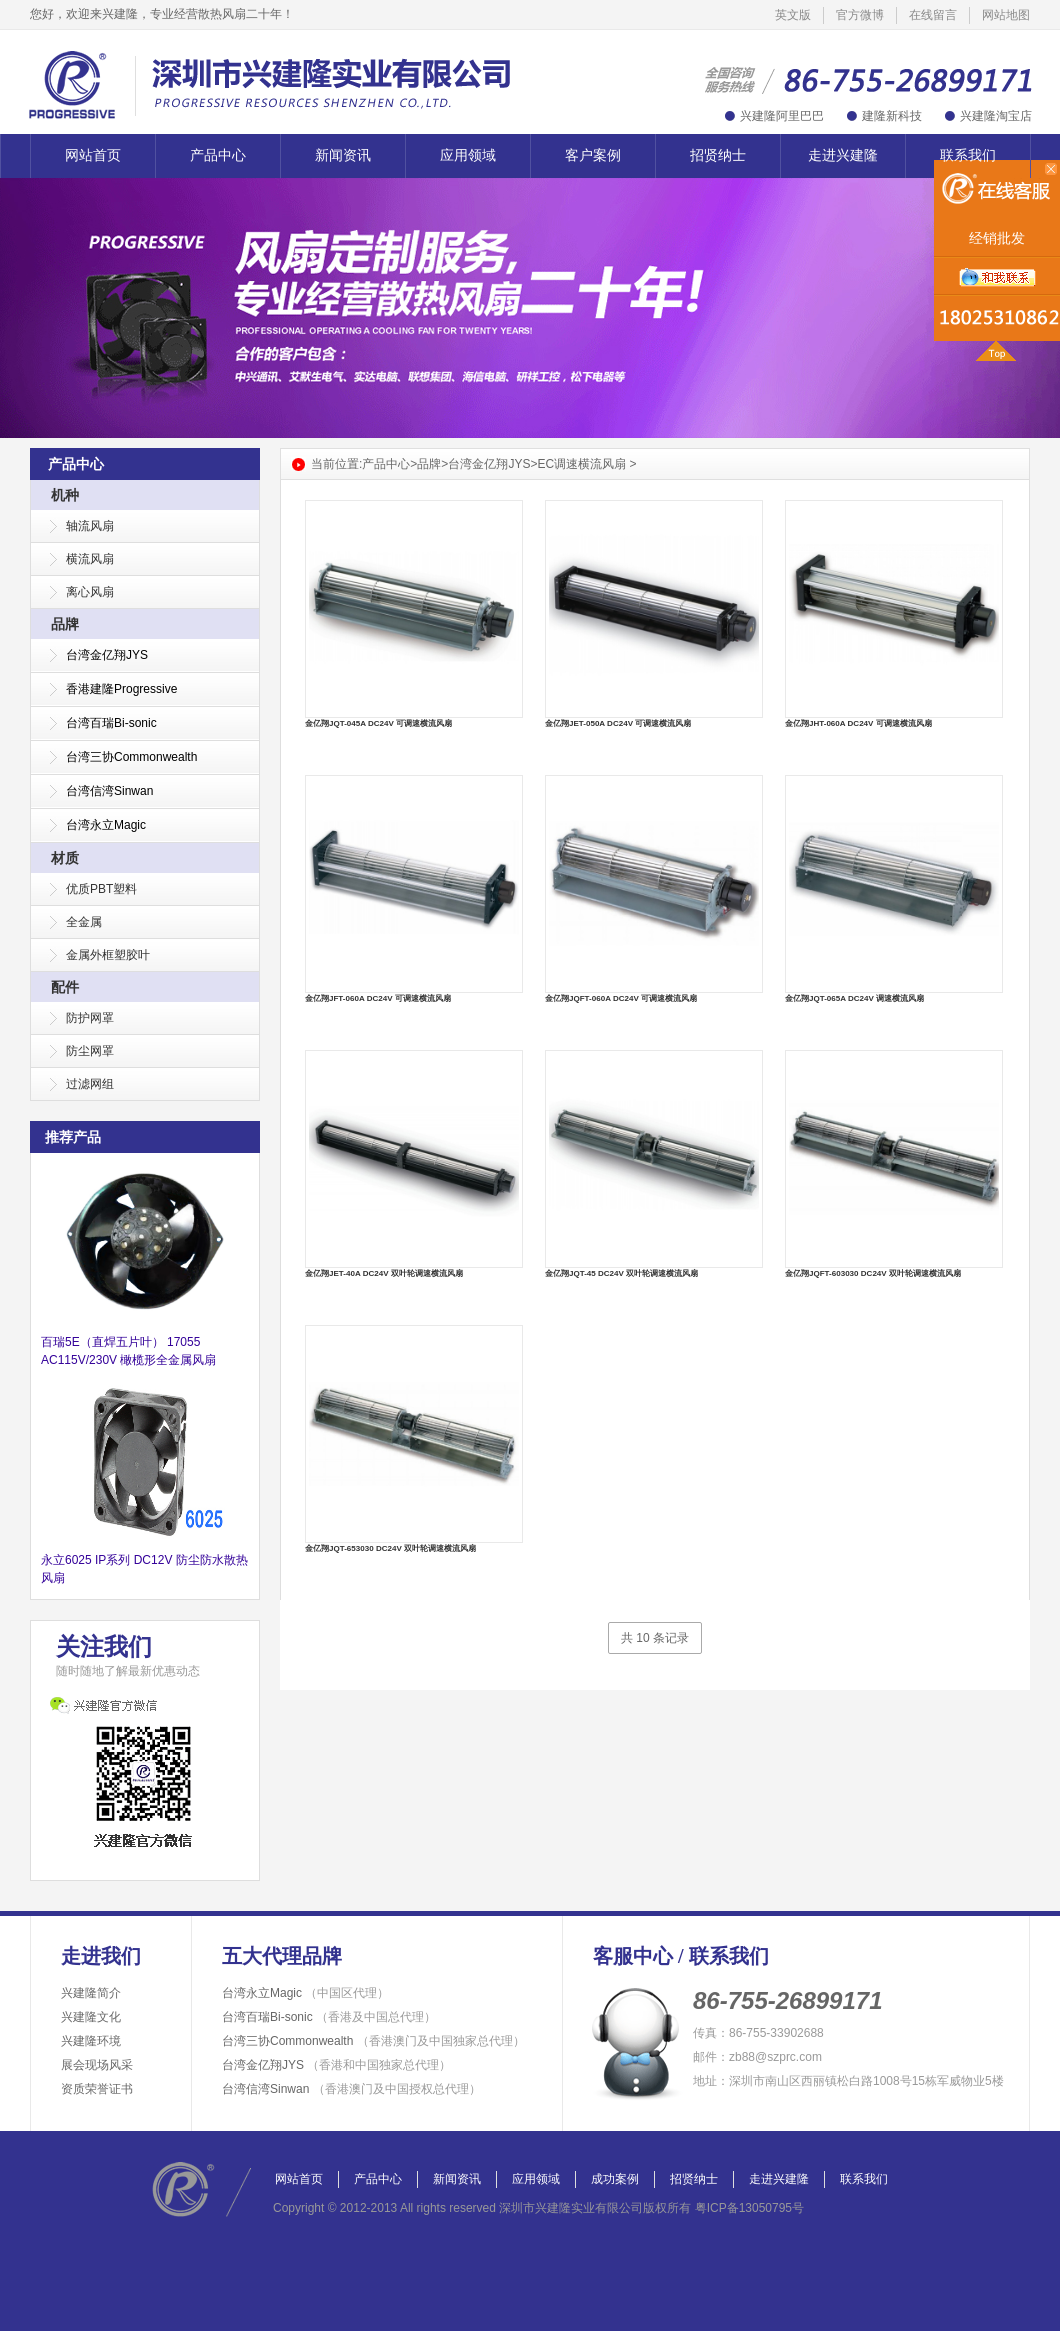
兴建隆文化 (91, 2017)
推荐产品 (73, 1137)
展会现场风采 (97, 2065)
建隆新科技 (892, 116)
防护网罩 (90, 1018)
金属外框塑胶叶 (108, 955)
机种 (65, 495)
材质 (65, 858)
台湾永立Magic (305, 1993)
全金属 (84, 922)
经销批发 (997, 238)
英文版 (793, 15)
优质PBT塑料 (101, 889)
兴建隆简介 (91, 1993)
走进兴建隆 (843, 155)
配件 (65, 987)
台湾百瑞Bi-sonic (329, 2017)
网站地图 (1006, 15)
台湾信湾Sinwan (351, 2089)
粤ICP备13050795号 (749, 2208)
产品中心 (218, 155)
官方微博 (860, 15)
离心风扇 (90, 592)
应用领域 (468, 155)
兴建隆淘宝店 (996, 116)
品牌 (65, 624)
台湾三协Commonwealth (373, 2041)
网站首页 (93, 155)
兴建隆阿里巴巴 (782, 116)
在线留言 (933, 15)
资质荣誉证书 (97, 2089)
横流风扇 (90, 559)
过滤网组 (90, 1084)
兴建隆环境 (91, 2041)
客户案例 (593, 155)
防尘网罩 (90, 1051)
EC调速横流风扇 (581, 464)
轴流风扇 (90, 526)
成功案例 (615, 2179)
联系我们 (968, 155)
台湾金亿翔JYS (489, 464)
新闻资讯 (343, 155)
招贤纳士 (718, 155)
